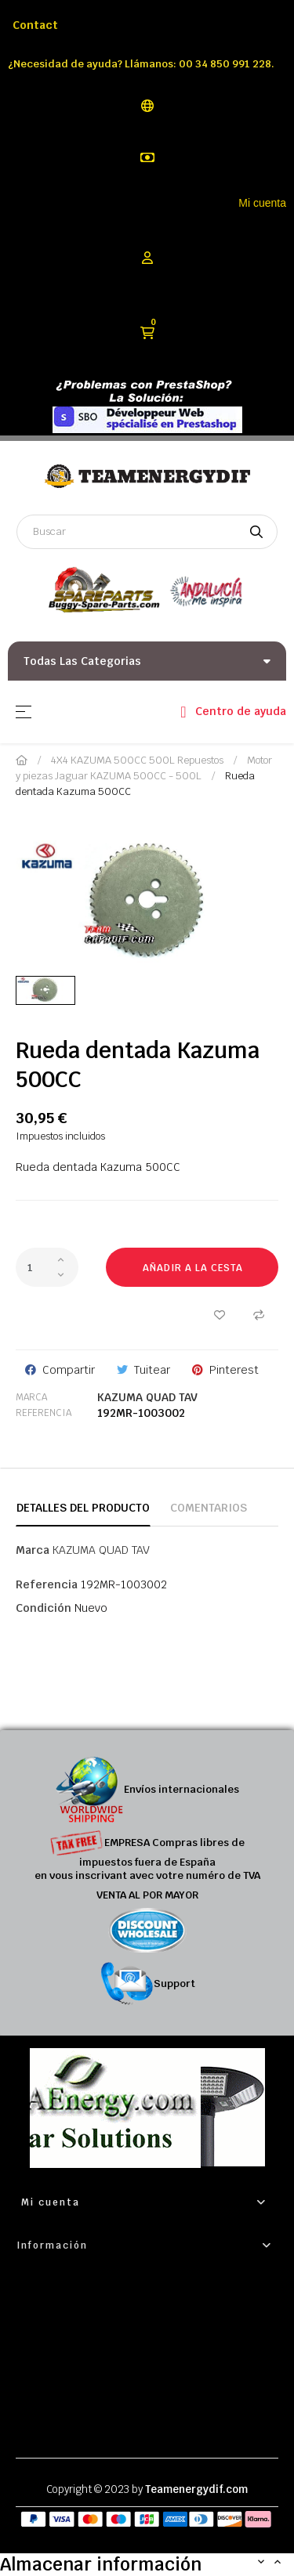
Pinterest (234, 1370)
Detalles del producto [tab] (83, 1508)
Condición (43, 1608)
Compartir (68, 1370)
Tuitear (152, 1370)
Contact (35, 25)
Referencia (43, 1413)
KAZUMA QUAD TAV (147, 1397)
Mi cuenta (262, 203)
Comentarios (208, 1508)
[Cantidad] (47, 1267)
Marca (31, 1397)
